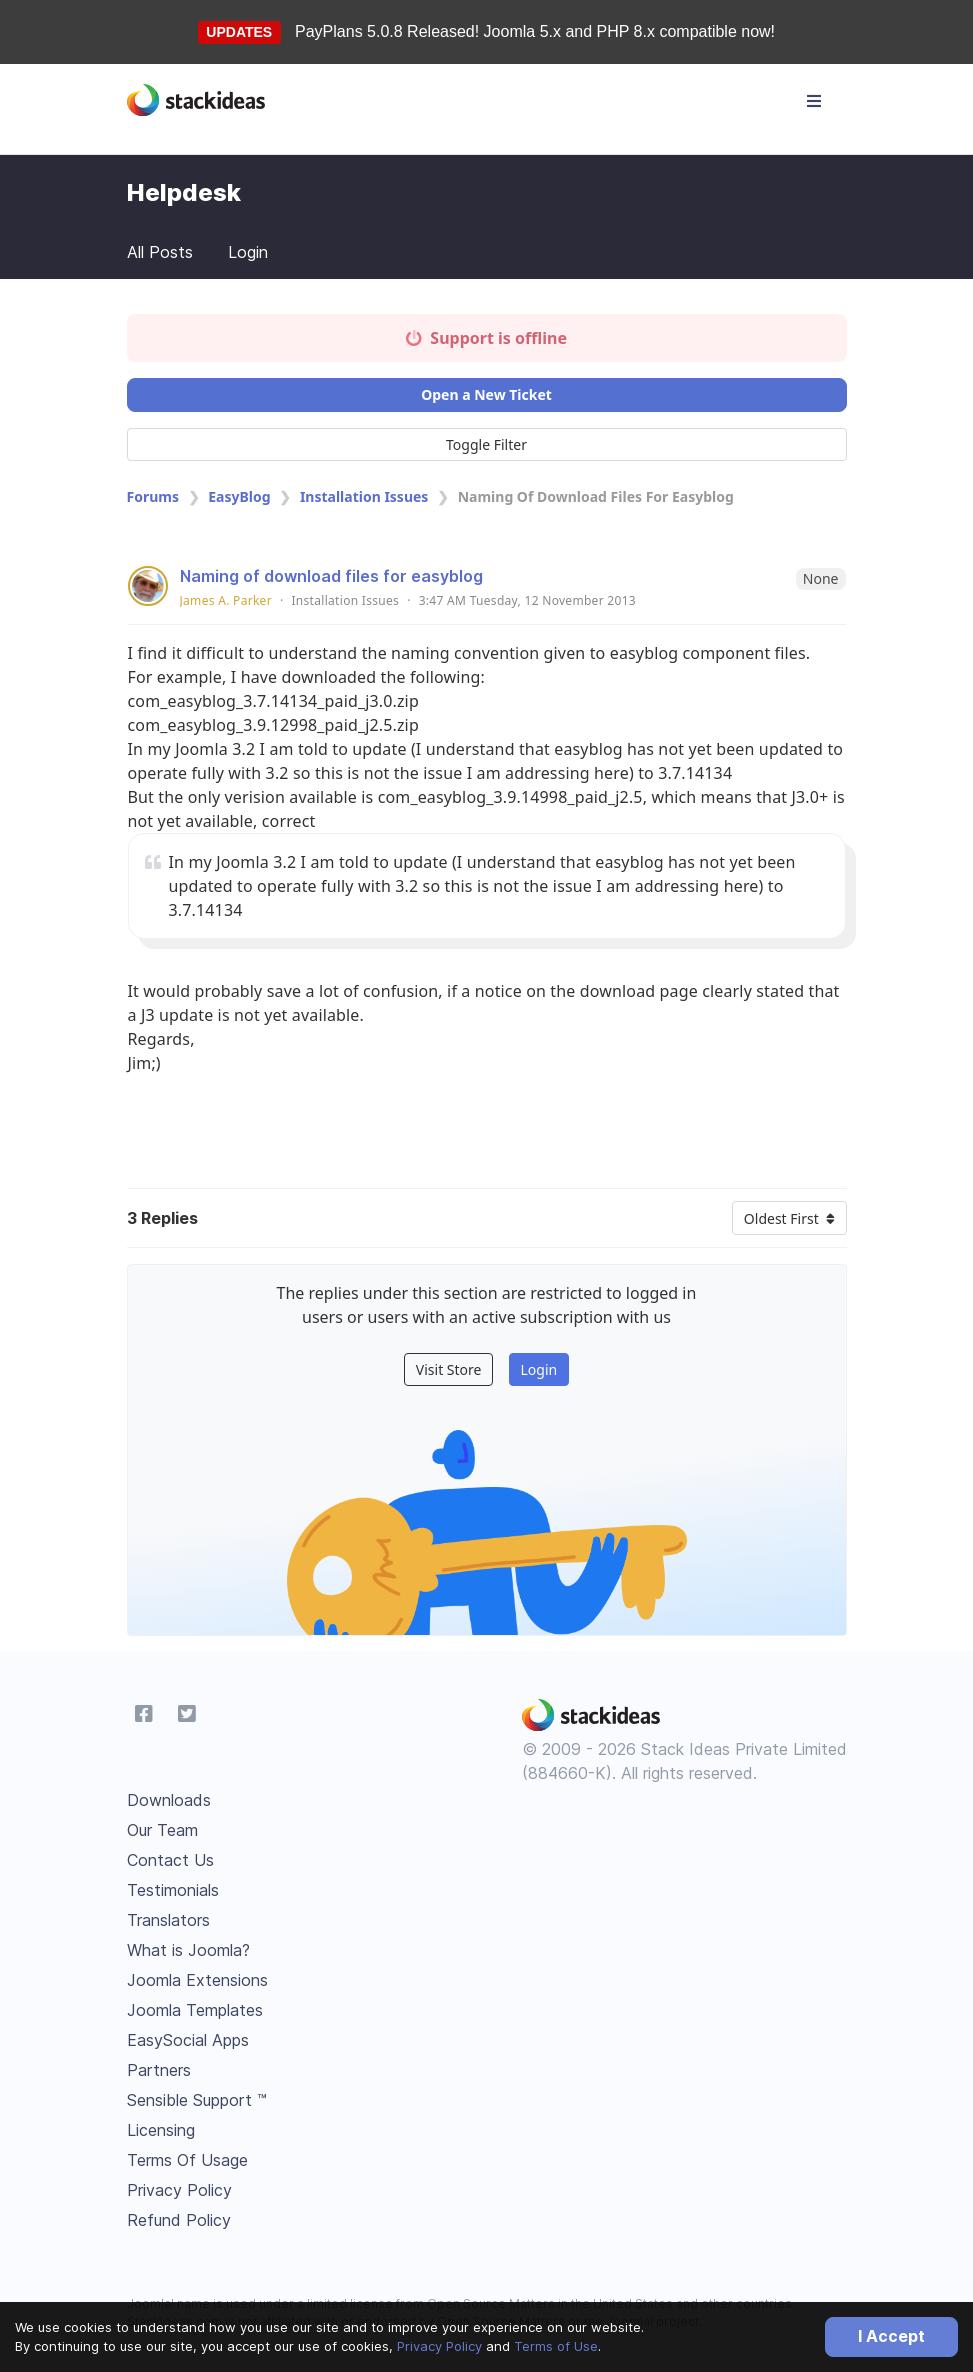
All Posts (160, 252)
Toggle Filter (486, 444)
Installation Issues (364, 496)
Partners (159, 2070)
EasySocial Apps (188, 2040)
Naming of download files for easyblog (331, 576)
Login (248, 252)
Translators (168, 1920)
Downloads (169, 1800)
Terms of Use (556, 2346)
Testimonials (173, 1890)
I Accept (891, 2336)
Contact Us (170, 1860)
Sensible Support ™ (197, 2100)
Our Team (162, 1830)
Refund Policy (179, 2220)
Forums (153, 496)
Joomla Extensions (197, 1980)
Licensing (161, 2130)
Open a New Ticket (486, 394)
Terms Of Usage (187, 2160)
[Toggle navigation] (814, 101)
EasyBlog (239, 496)
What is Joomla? (188, 1950)
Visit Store (449, 1369)
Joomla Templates (195, 2010)
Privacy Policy (439, 2346)
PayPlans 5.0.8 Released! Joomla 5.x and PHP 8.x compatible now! (535, 31)
